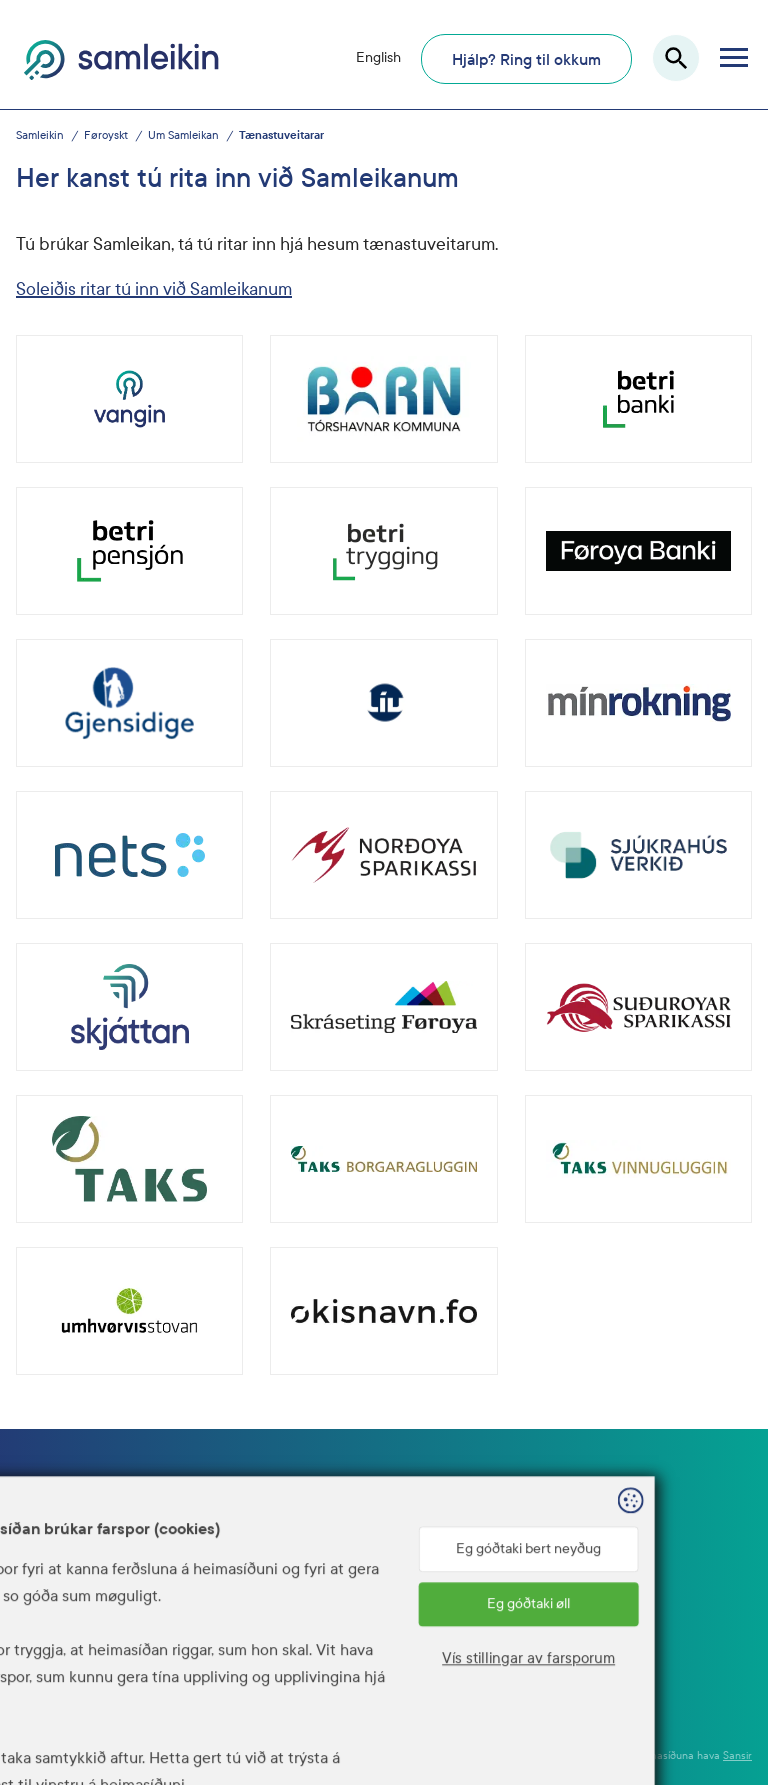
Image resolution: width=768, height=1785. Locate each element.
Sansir (737, 1755)
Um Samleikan (183, 135)
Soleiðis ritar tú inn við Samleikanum (154, 289)
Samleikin (40, 135)
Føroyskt (106, 135)
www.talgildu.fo (235, 1631)
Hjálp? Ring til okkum (526, 59)
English (378, 57)
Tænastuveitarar (281, 135)
